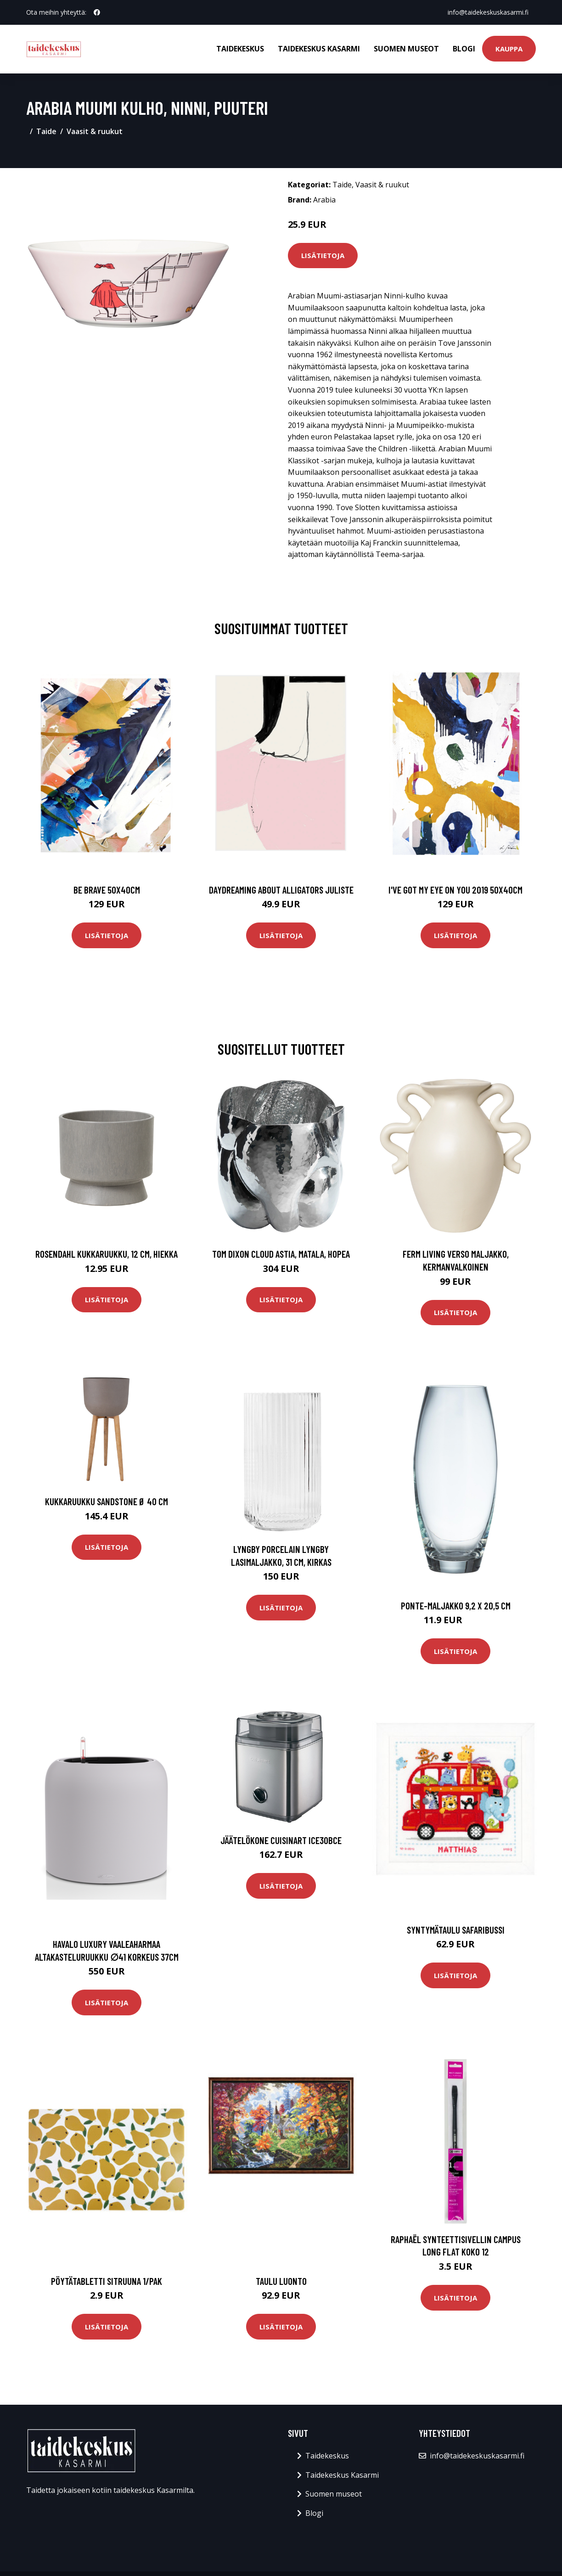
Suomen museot (406, 49)
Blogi (464, 49)
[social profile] (97, 12)
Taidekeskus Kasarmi (319, 49)
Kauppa (509, 48)
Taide (46, 131)
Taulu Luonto (281, 2281)
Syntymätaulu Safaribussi (456, 1929)
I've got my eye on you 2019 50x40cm (455, 889)
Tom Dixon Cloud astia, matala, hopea (281, 1254)
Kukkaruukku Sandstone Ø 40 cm (106, 1501)
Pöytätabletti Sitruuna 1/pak (106, 2281)
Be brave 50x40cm (106, 889)
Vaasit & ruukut (95, 131)
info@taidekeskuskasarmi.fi (488, 12)
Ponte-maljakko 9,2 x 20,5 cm (456, 1605)
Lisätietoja (322, 255)
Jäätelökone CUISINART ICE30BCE (281, 1840)
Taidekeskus (240, 49)
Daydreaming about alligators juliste (281, 889)
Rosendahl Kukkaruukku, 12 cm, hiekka (106, 1254)
